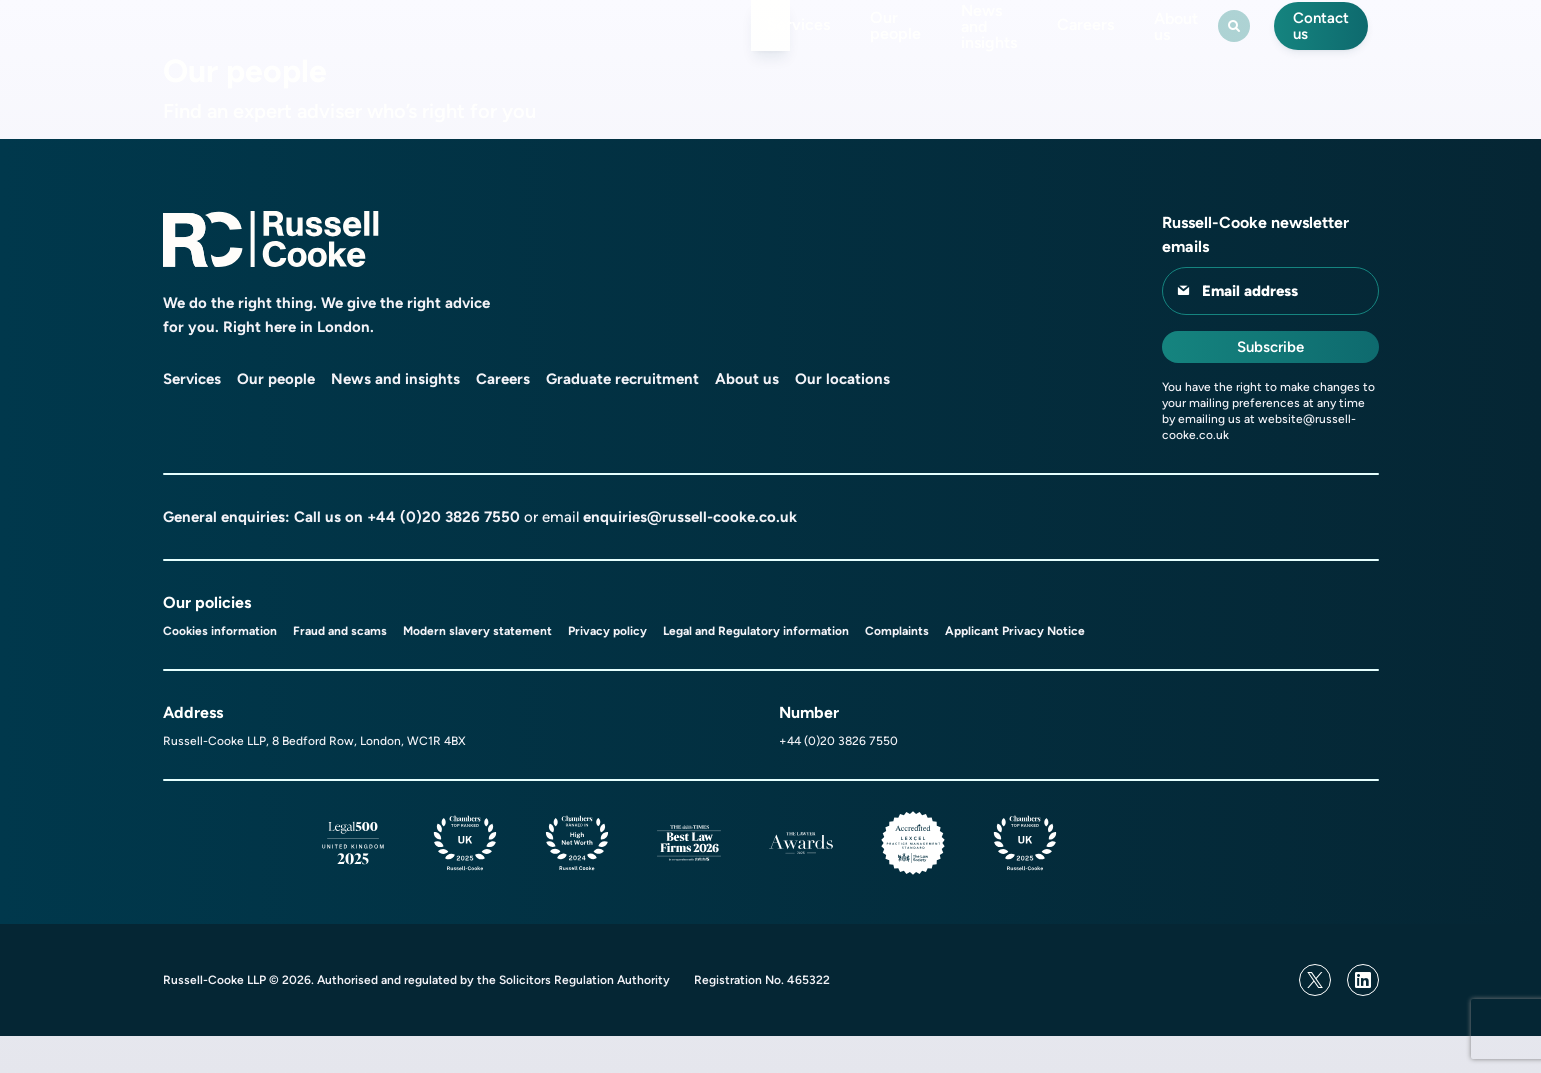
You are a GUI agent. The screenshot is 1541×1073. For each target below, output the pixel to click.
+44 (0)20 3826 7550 (443, 554)
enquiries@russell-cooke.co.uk (690, 554)
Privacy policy (607, 668)
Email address (1250, 328)
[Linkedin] (1363, 1017)
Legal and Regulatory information (756, 668)
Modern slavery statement (477, 668)
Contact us (1322, 44)
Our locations (842, 416)
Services (663, 44)
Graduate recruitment (622, 416)
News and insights (923, 44)
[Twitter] (1315, 1017)
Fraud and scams (340, 668)
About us (1158, 44)
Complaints (897, 668)
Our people (776, 44)
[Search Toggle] (1226, 44)
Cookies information (220, 668)
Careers (1057, 44)
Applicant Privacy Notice (1015, 668)
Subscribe (1270, 384)
